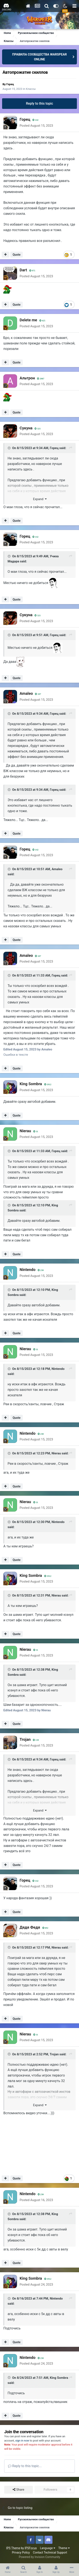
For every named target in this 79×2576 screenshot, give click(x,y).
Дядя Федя (30, 1927)
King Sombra (31, 1084)
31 (35, 1131)
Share (18, 2489)
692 (45, 1928)
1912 (47, 1084)
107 (38, 694)
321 (38, 428)
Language (47, 2548)
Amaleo (26, 693)
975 (32, 270)
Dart (23, 270)
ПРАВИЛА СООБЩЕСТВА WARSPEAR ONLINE (39, 57)
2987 (40, 378)
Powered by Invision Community (39, 2557)
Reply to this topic (39, 103)
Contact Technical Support (50, 2552)
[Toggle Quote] (9, 448)
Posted (36, 126)
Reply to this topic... (25, 2466)
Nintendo (27, 1269)
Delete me (28, 320)
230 (41, 1270)
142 (35, 120)
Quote (16, 254)
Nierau (25, 1131)
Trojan (25, 1739)
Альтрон (27, 378)
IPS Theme (13, 2548)
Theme (64, 2548)
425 (42, 320)
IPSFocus (31, 2548)
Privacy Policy (21, 2552)
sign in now (22, 2440)
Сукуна (26, 428)
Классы (31, 88)
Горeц (10, 84)
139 (36, 1740)
